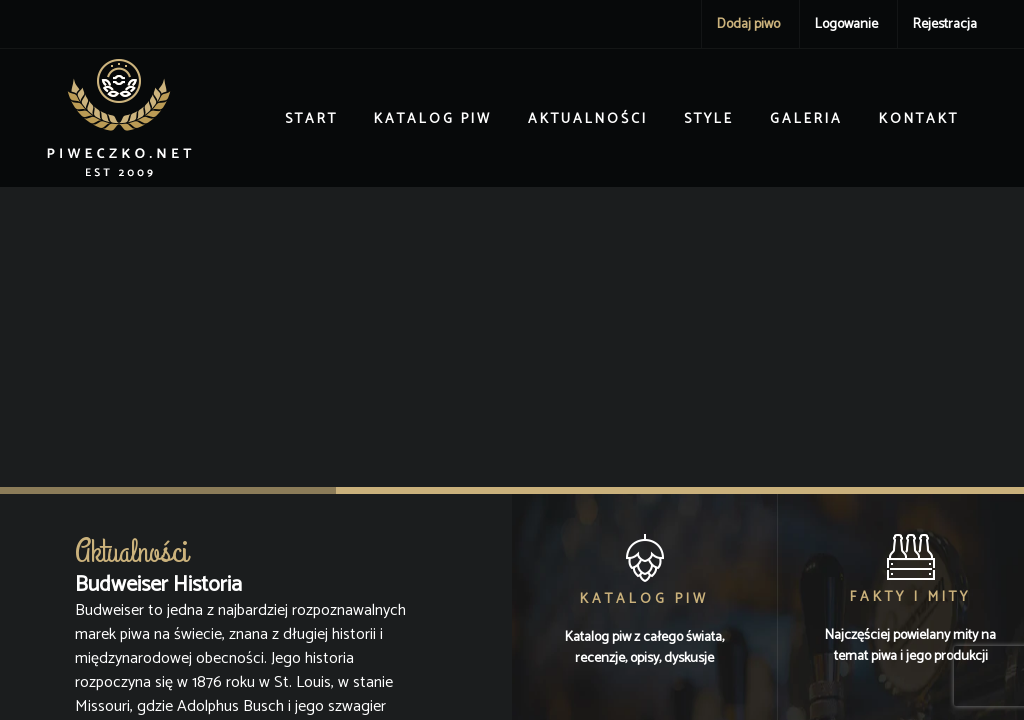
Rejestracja (945, 24)
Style (709, 119)
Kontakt (919, 119)
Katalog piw (433, 119)
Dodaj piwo (748, 24)
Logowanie (846, 24)
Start (311, 119)
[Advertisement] (512, 337)
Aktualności (588, 119)
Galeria (806, 119)
